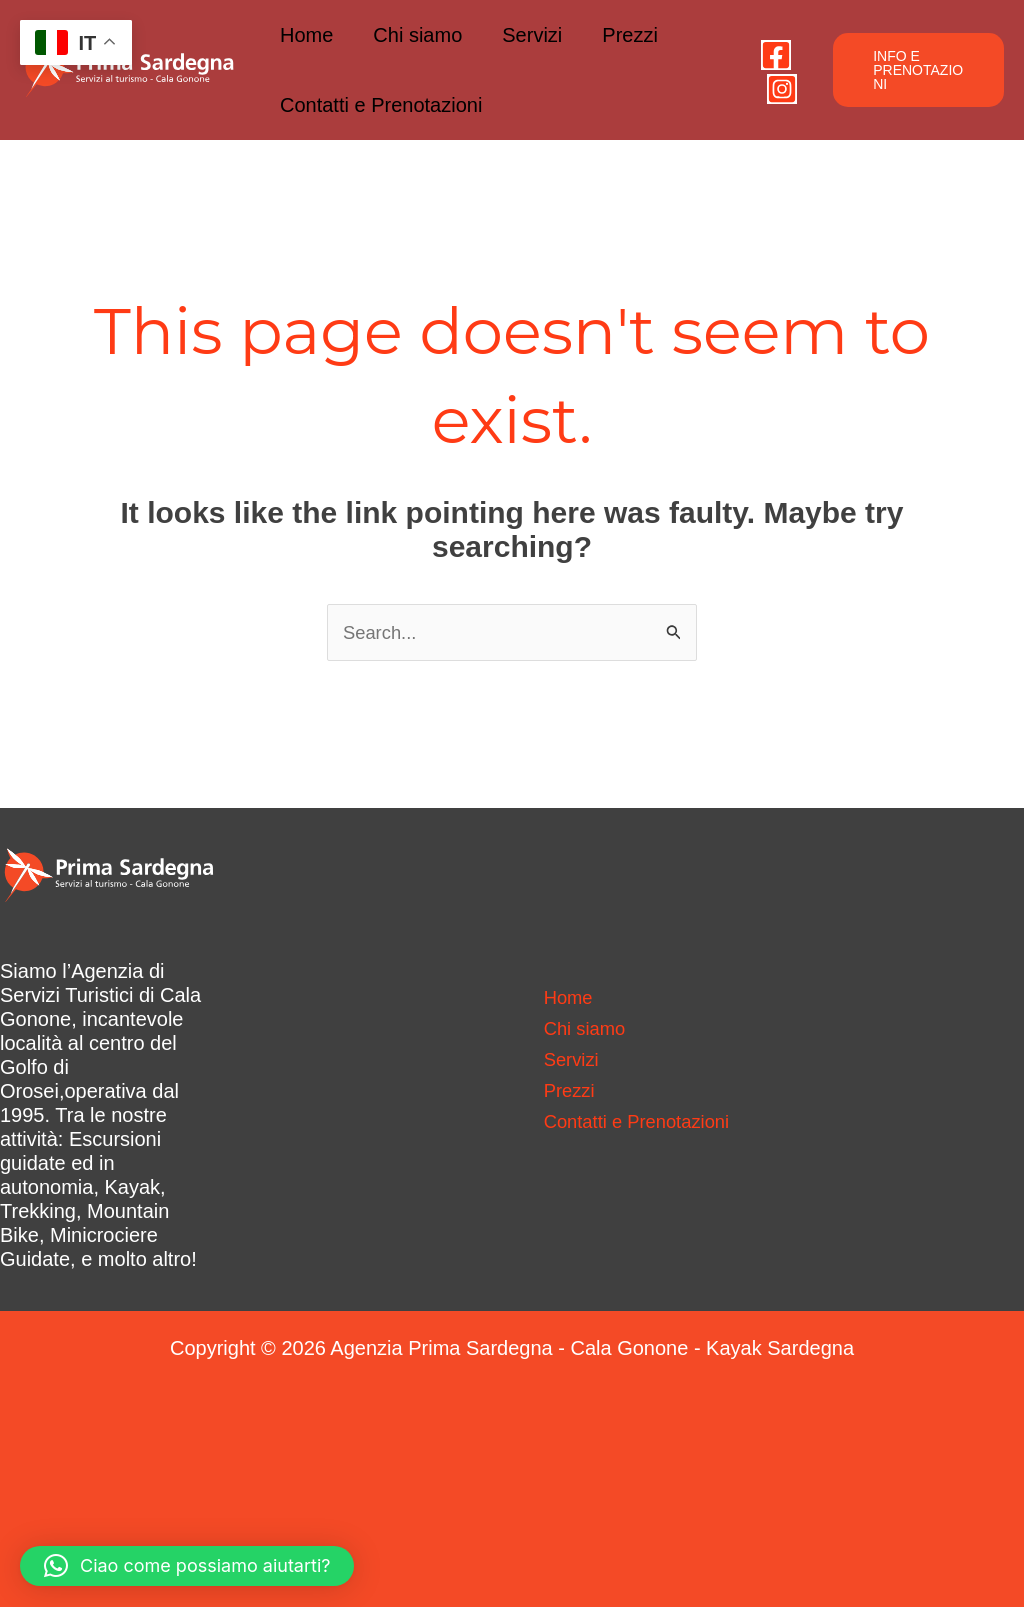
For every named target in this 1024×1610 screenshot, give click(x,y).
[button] (918, 70)
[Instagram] (782, 89)
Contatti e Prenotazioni (381, 105)
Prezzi (630, 35)
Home (306, 35)
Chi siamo (417, 35)
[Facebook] (776, 55)
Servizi (532, 35)
